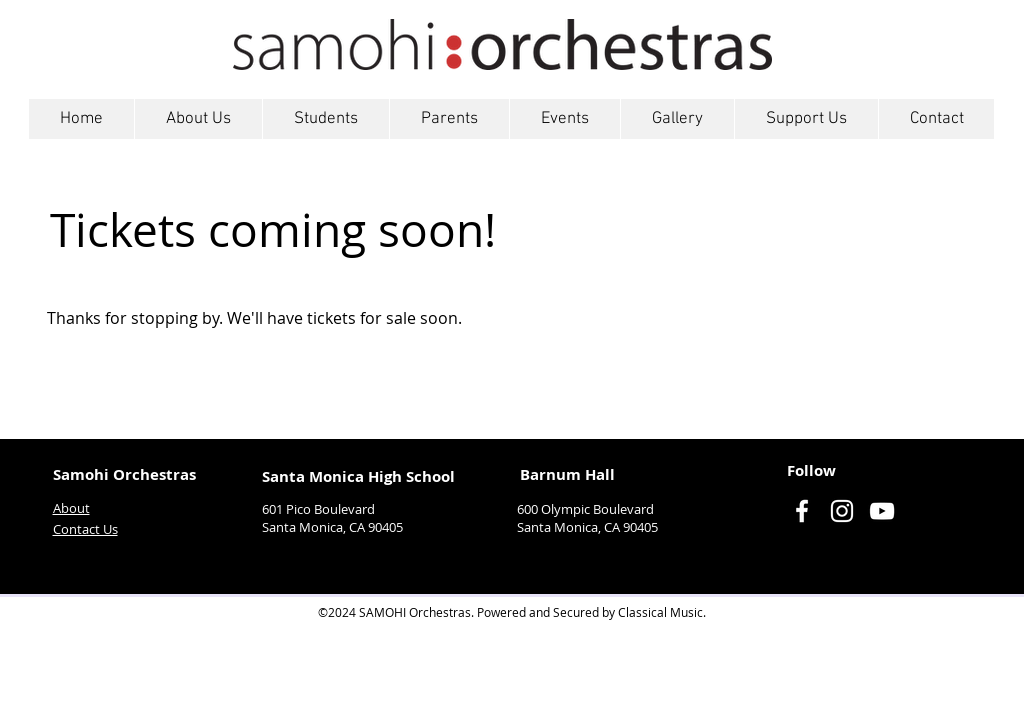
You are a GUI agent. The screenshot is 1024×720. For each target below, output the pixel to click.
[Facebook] (802, 511)
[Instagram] (842, 511)
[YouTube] (882, 511)
